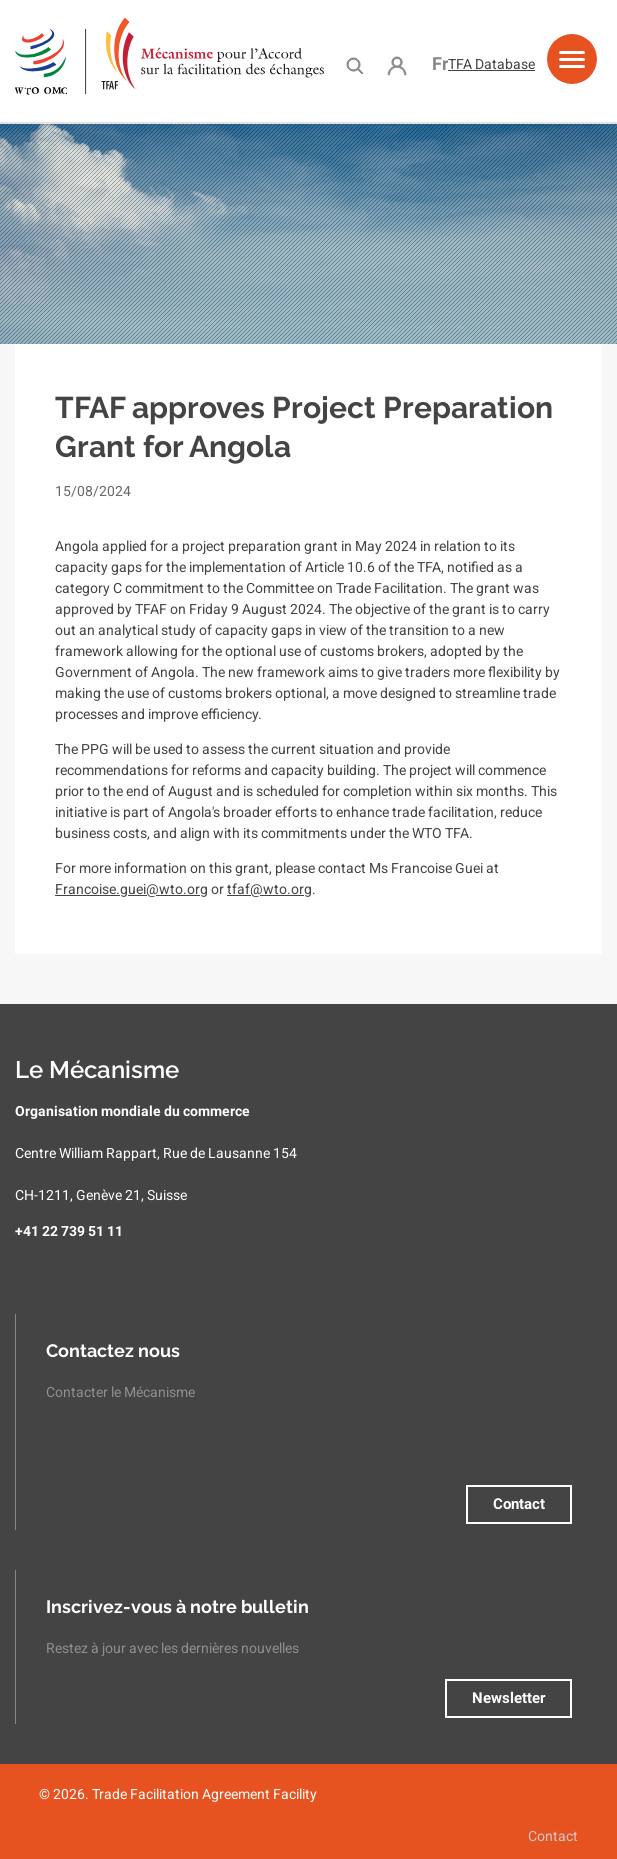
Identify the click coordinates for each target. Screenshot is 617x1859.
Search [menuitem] (354, 65)
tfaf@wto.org (269, 889)
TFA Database (491, 64)
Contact (519, 1504)
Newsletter (508, 1698)
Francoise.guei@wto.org (131, 889)
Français (440, 63)
